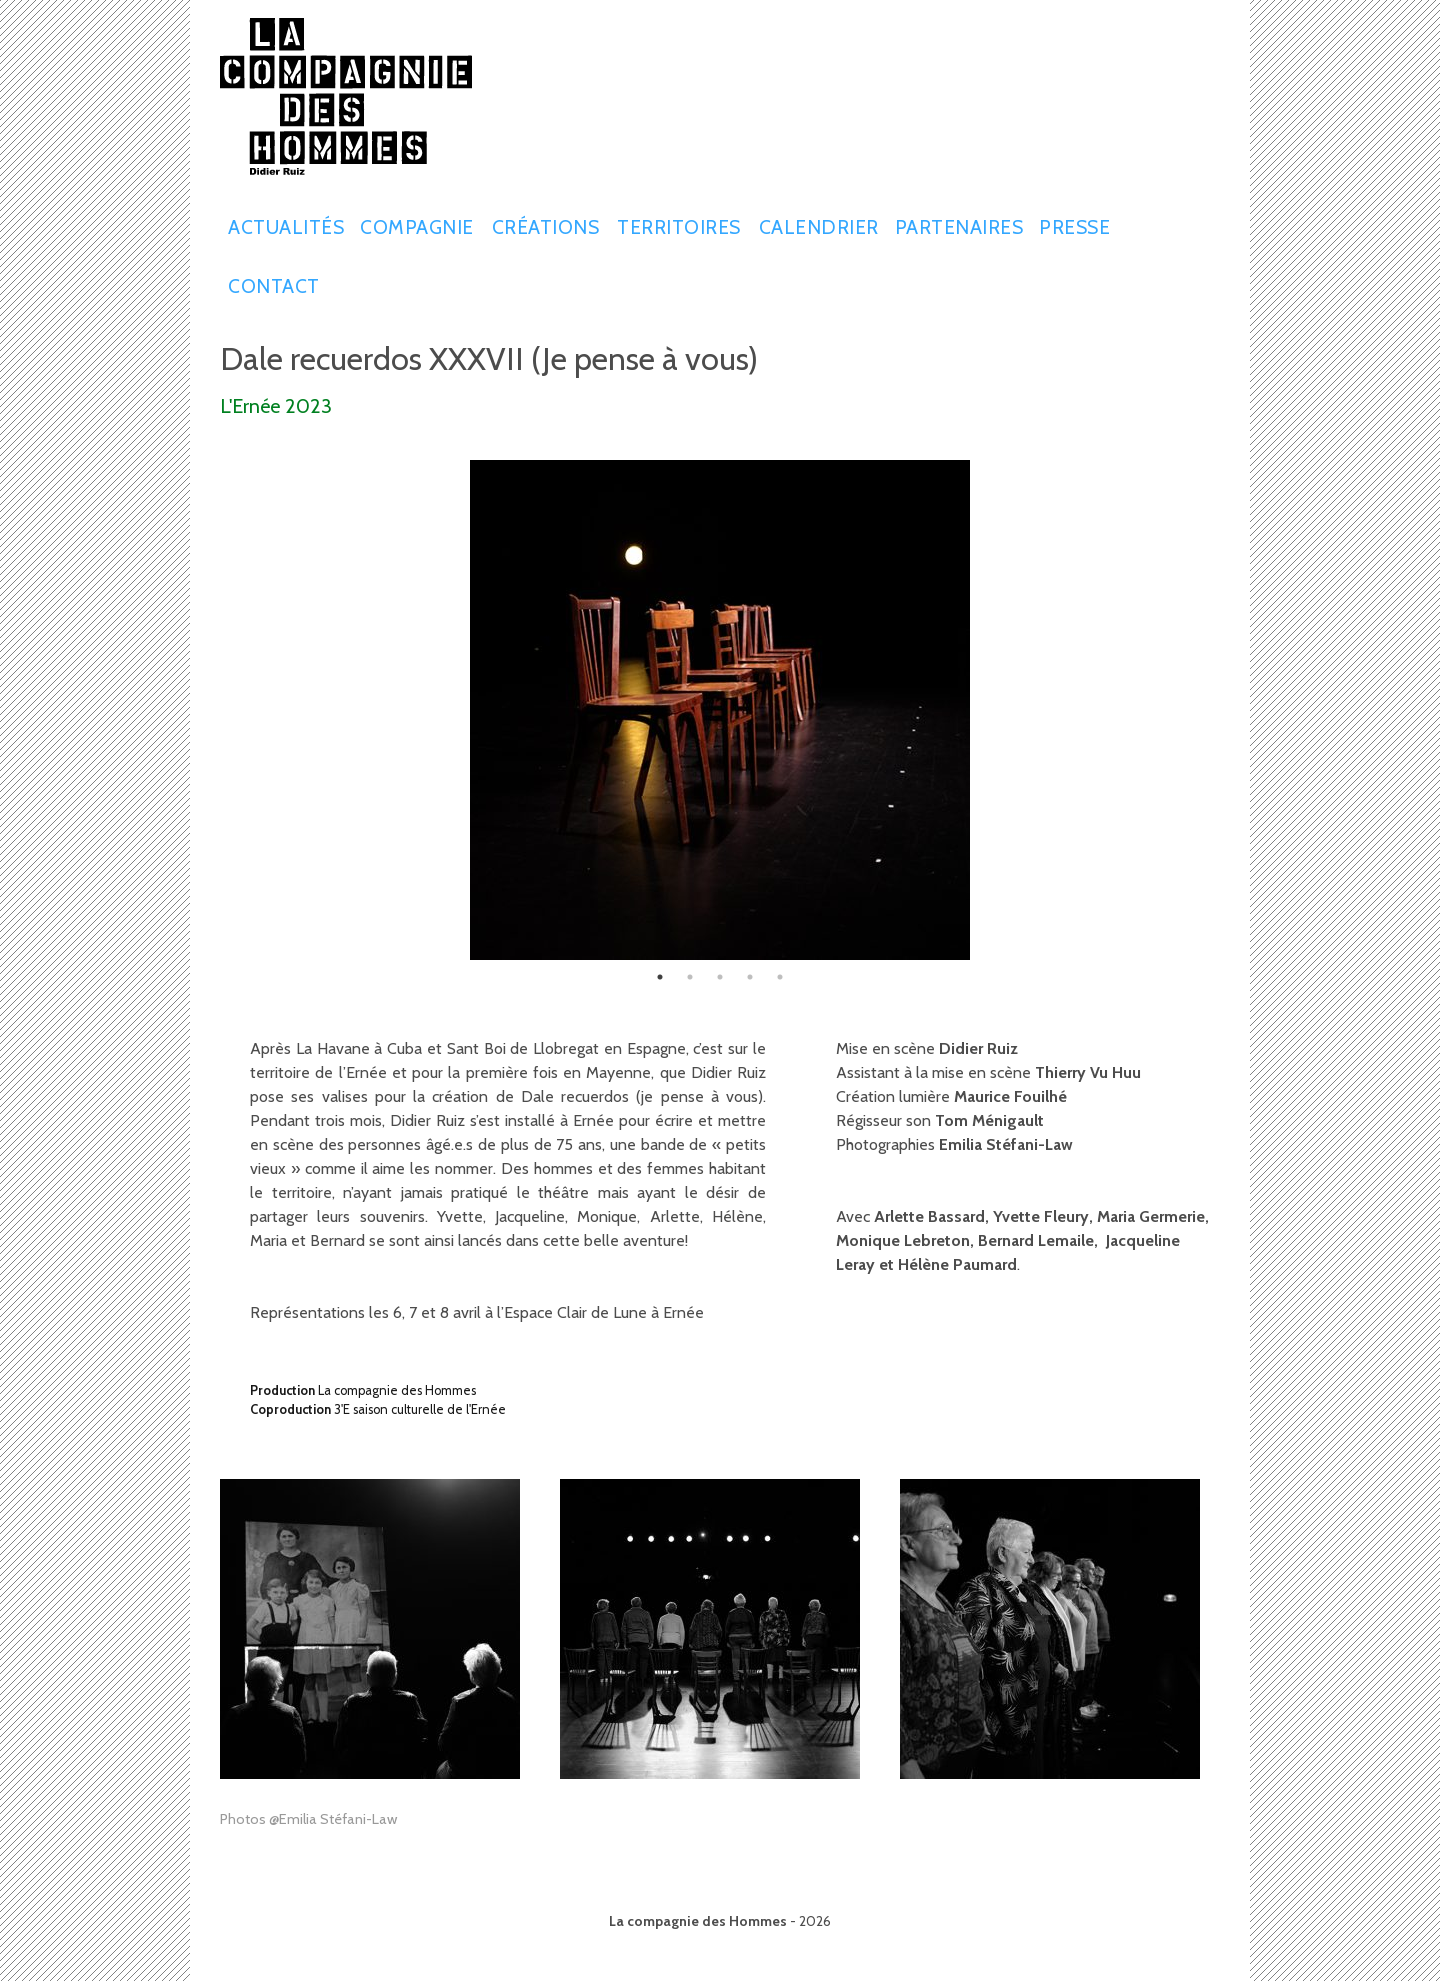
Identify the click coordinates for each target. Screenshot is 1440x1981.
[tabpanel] (720, 710)
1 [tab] (660, 977)
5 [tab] (780, 977)
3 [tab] (720, 977)
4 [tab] (750, 977)
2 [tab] (690, 977)
